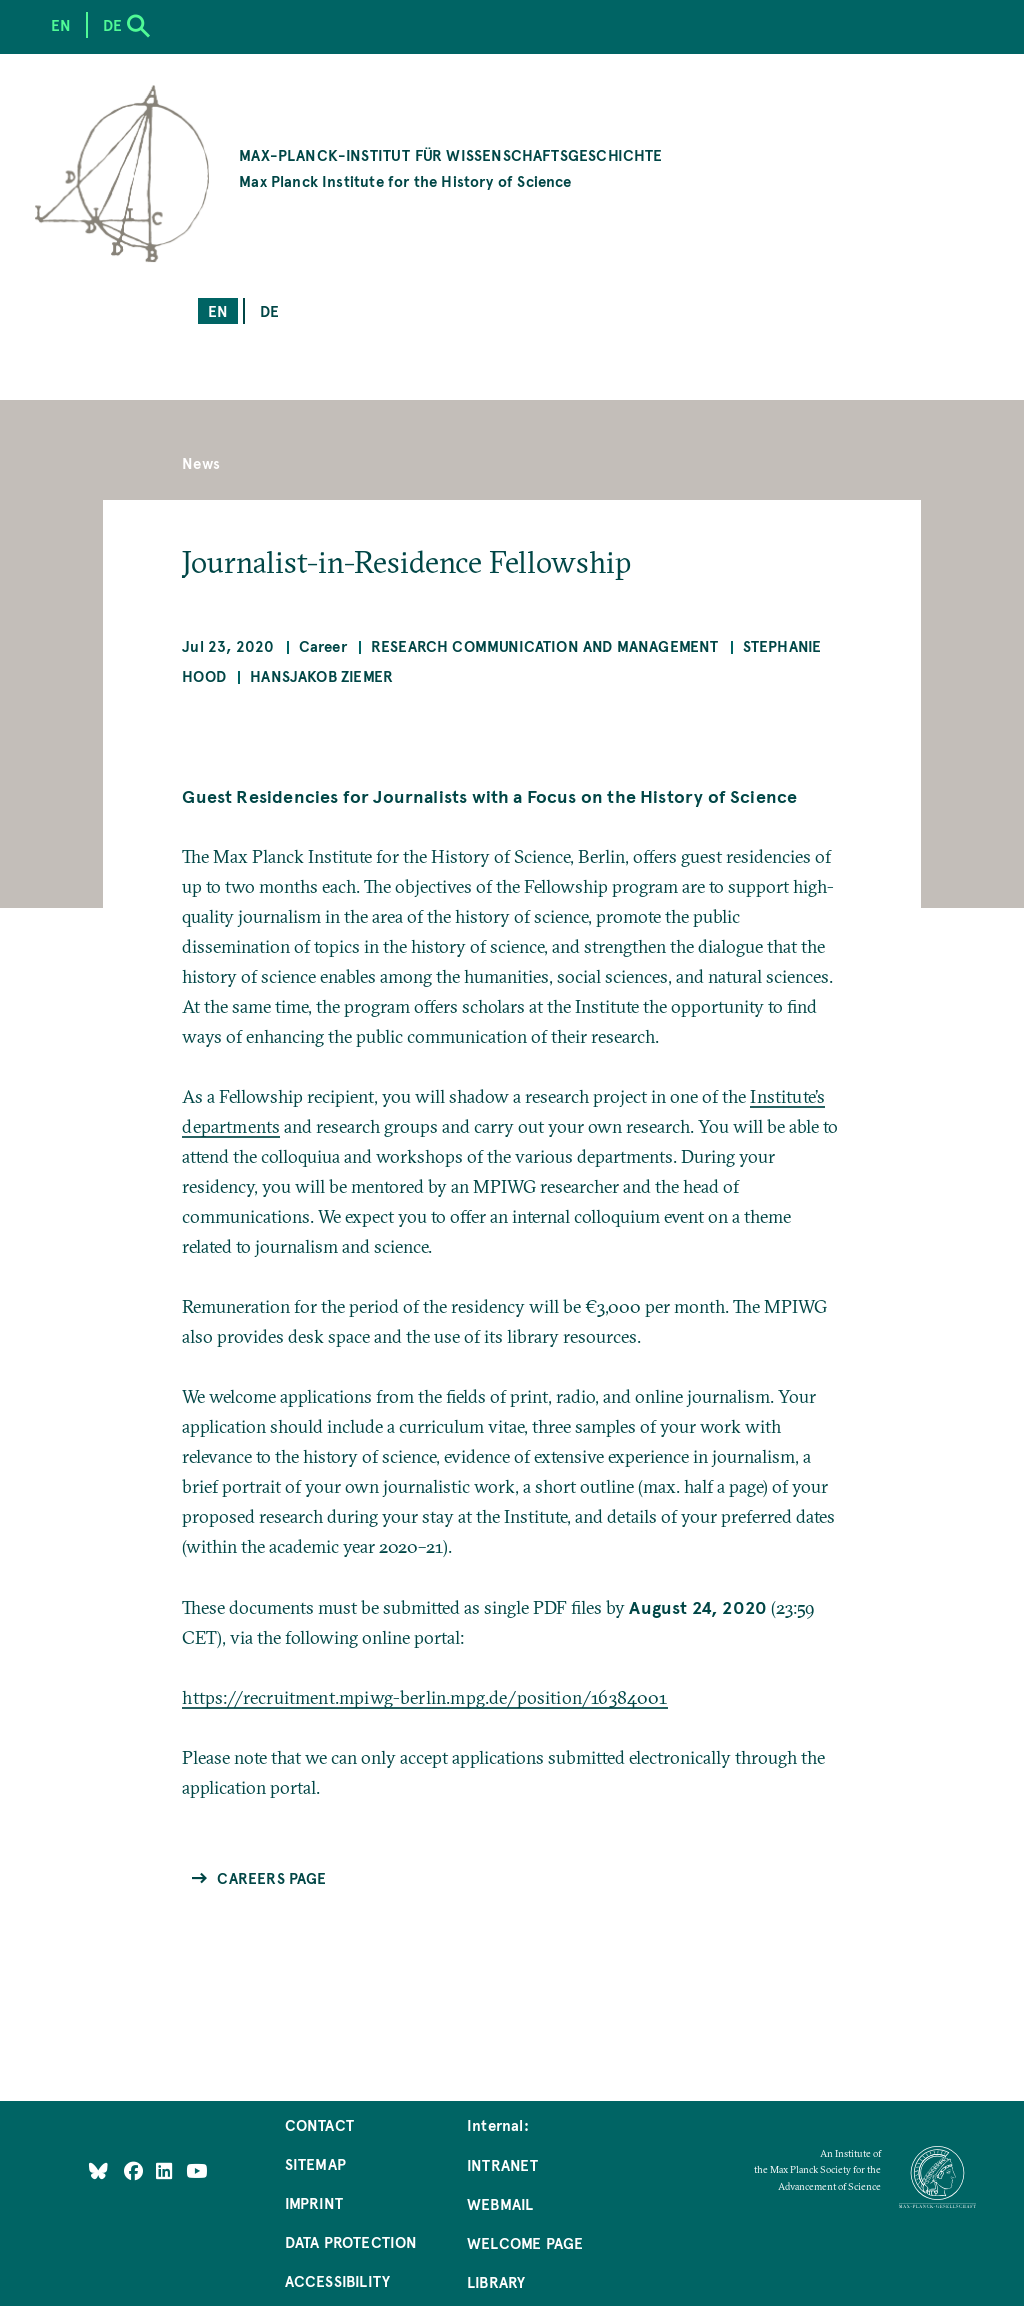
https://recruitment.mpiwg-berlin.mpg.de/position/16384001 (424, 1697)
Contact (319, 2124)
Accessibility (337, 2280)
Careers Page (271, 1877)
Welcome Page (525, 2242)
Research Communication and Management (545, 645)
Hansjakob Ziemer (321, 675)
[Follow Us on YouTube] (196, 2170)
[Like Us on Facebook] (135, 2170)
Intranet (502, 2164)
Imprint (314, 2202)
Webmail (500, 2203)
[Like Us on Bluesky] (98, 2170)
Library (496, 2281)
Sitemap (315, 2163)
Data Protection (351, 2241)
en (218, 310)
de (269, 310)
